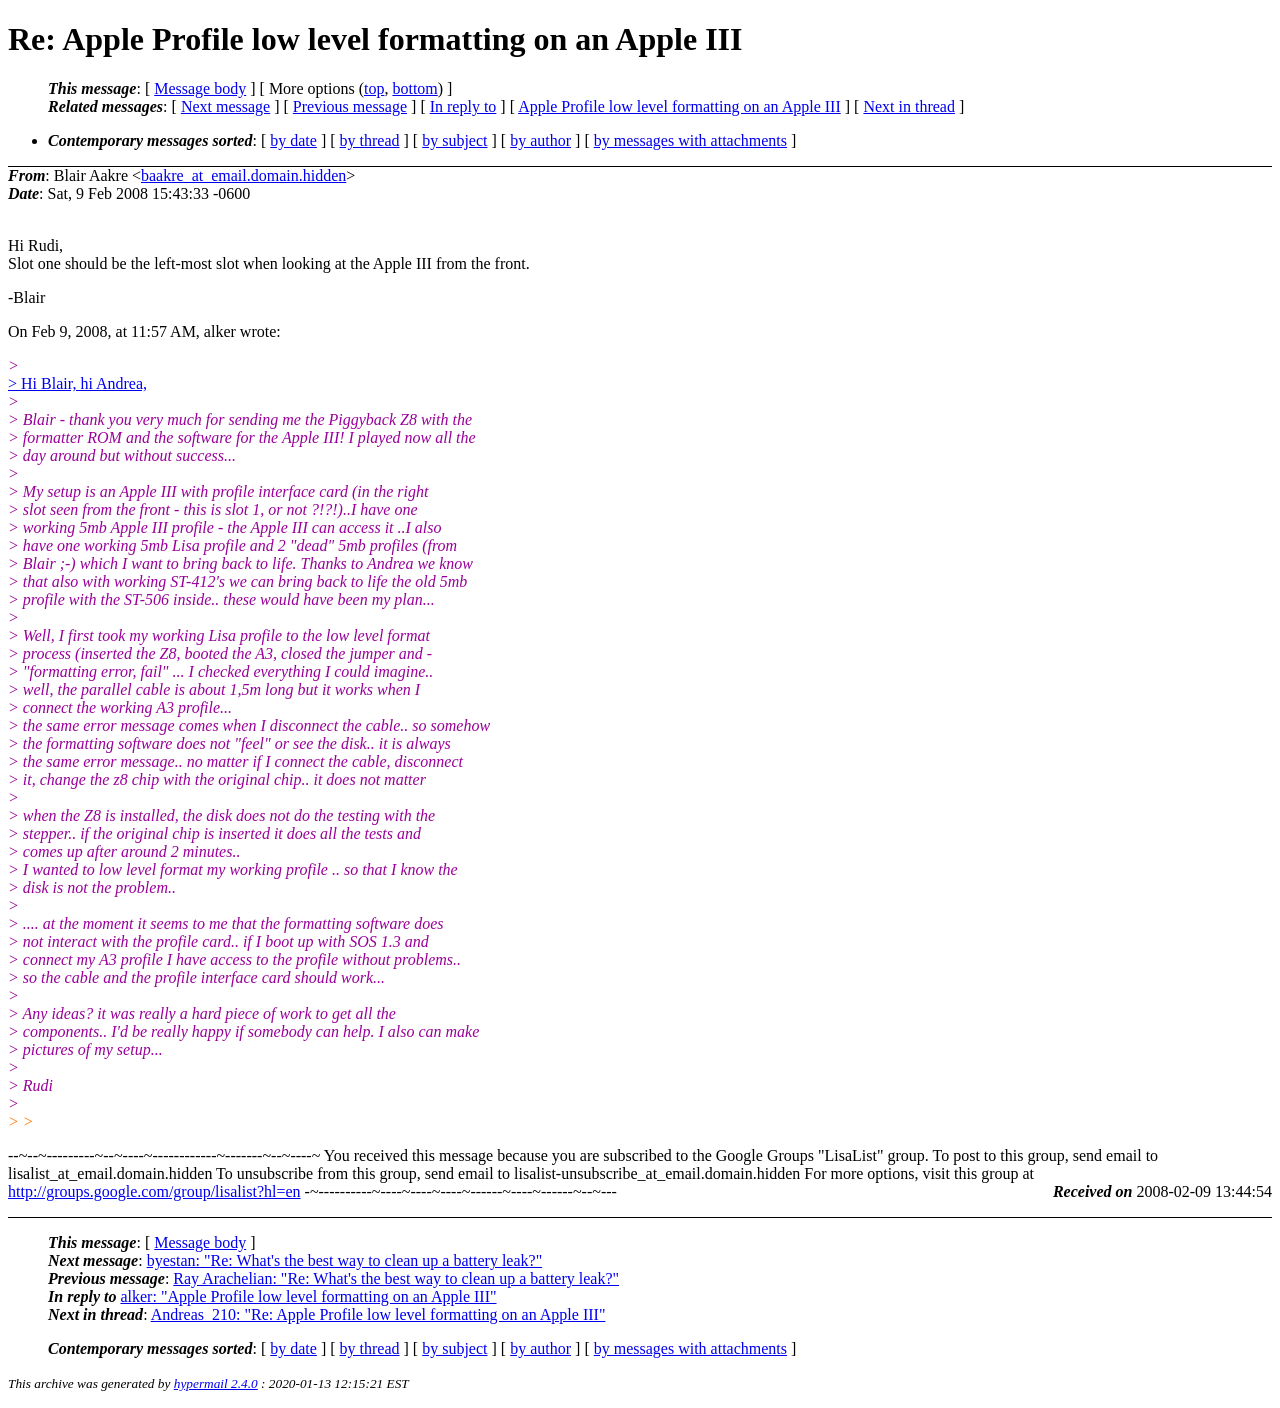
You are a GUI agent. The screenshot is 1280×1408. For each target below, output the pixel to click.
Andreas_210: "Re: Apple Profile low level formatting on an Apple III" (378, 1314)
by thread (370, 140)
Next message (225, 106)
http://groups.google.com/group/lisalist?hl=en (154, 1191)
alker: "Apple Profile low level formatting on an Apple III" (308, 1296)
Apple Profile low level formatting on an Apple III (679, 106)
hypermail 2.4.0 (216, 1383)
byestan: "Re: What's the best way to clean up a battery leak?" (345, 1260)
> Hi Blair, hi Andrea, (77, 383)
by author (540, 140)
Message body (200, 88)
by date (293, 140)
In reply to (463, 106)
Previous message (350, 106)
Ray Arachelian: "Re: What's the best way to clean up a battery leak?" (396, 1278)
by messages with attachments (690, 140)
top (374, 88)
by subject (454, 140)
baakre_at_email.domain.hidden (243, 175)
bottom (414, 88)
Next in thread (909, 106)
